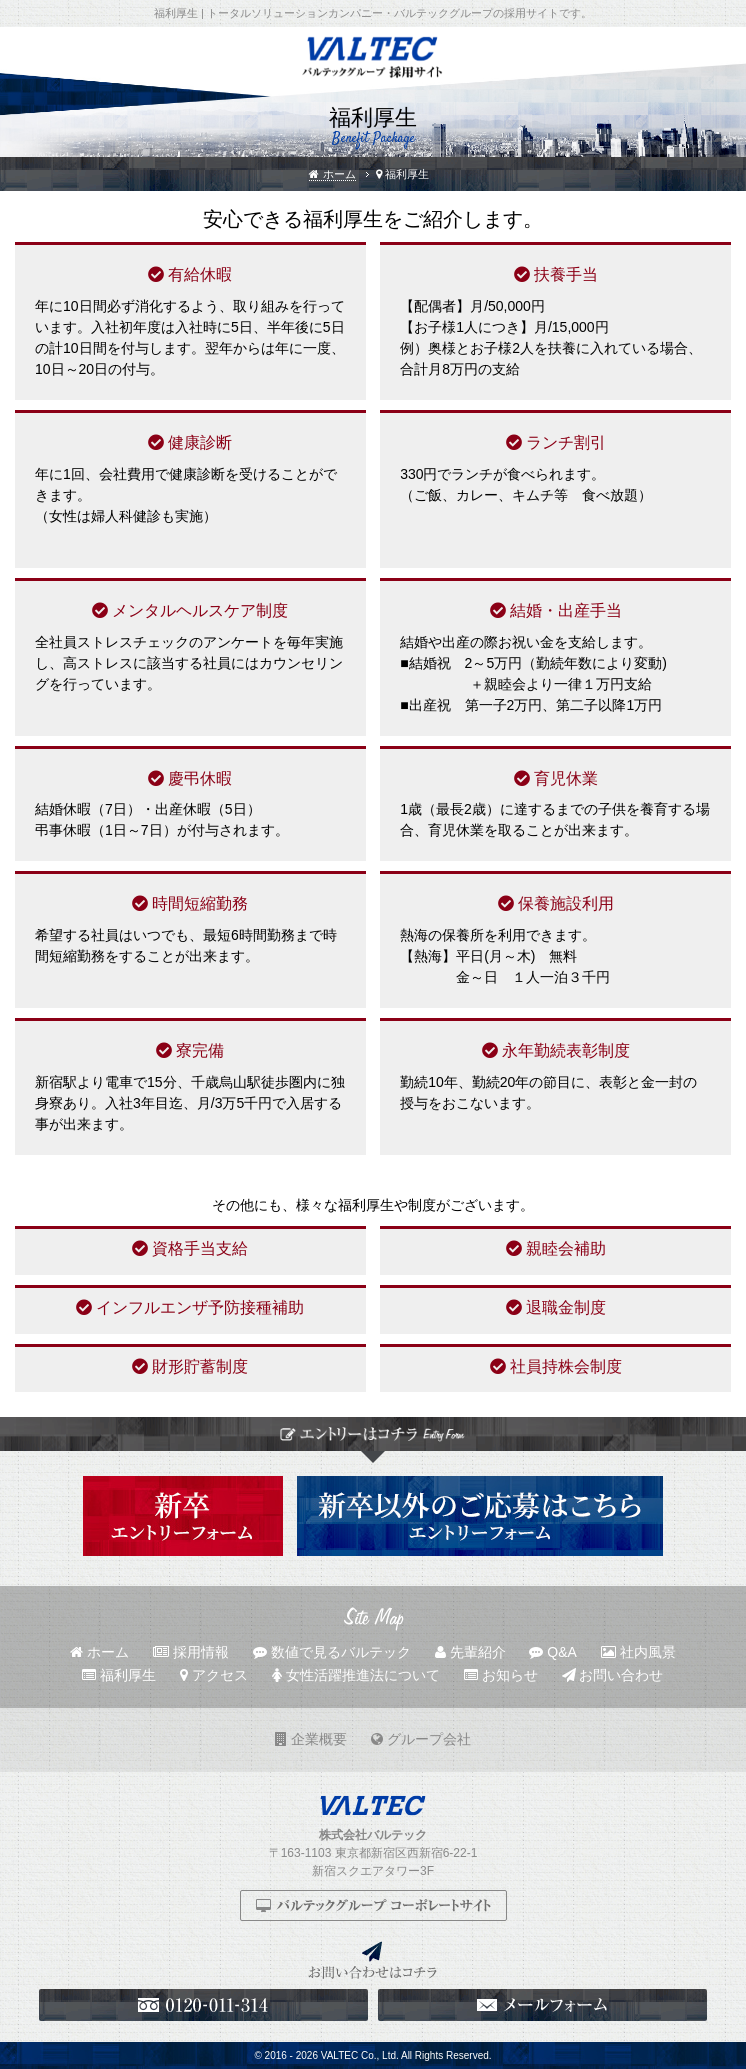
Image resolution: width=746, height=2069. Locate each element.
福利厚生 (119, 1675)
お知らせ (501, 1675)
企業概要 (311, 1739)
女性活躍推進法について (356, 1675)
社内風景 (638, 1652)
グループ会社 (421, 1739)
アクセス (214, 1675)
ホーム (332, 174)
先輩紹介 (470, 1652)
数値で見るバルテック (332, 1652)
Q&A (552, 1652)
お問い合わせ (613, 1675)
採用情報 (191, 1652)
